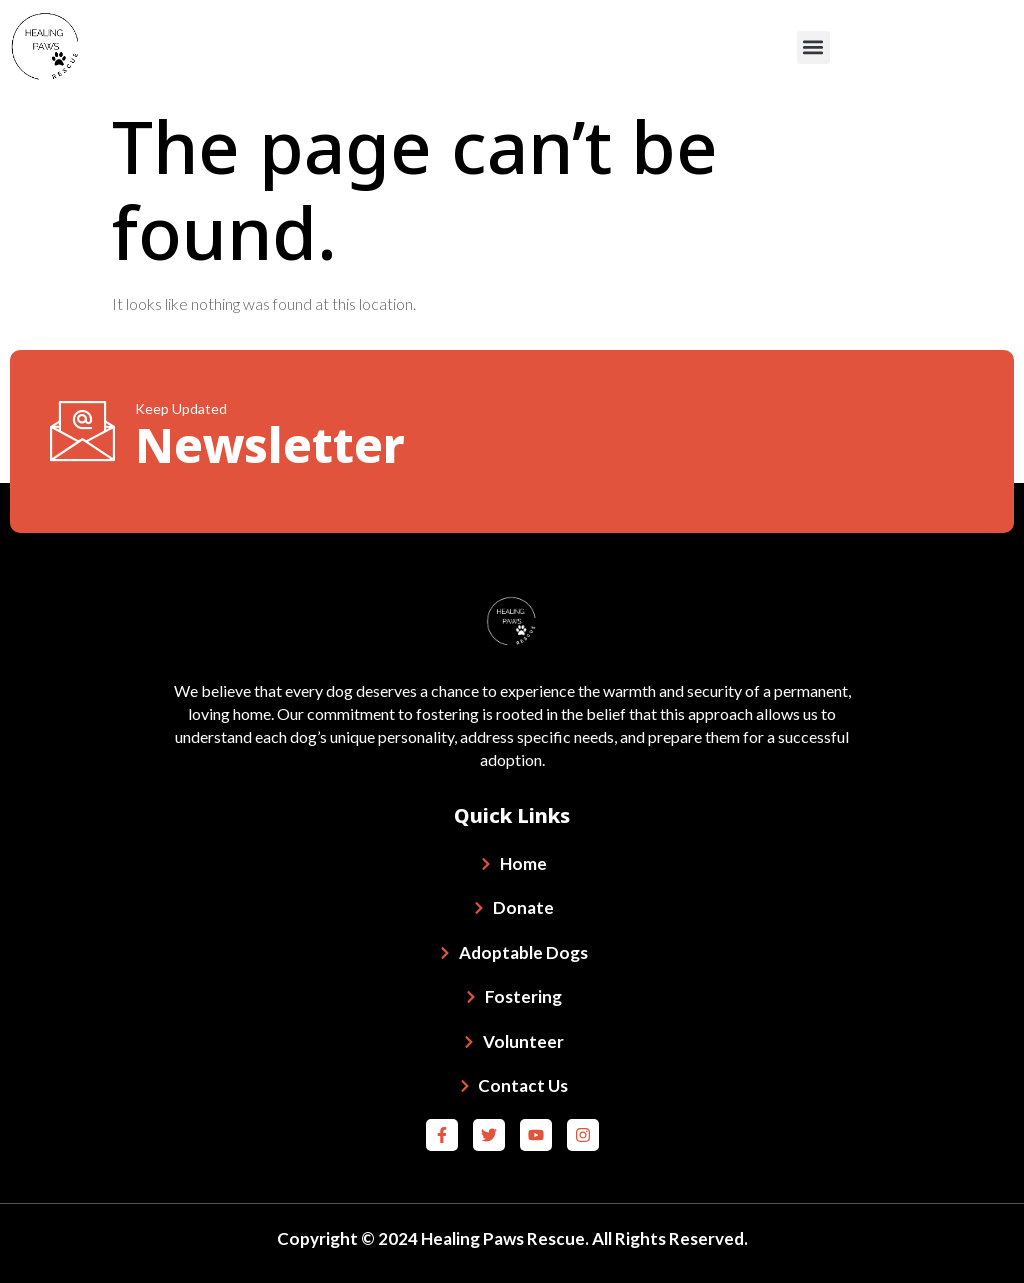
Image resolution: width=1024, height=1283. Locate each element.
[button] (813, 47)
